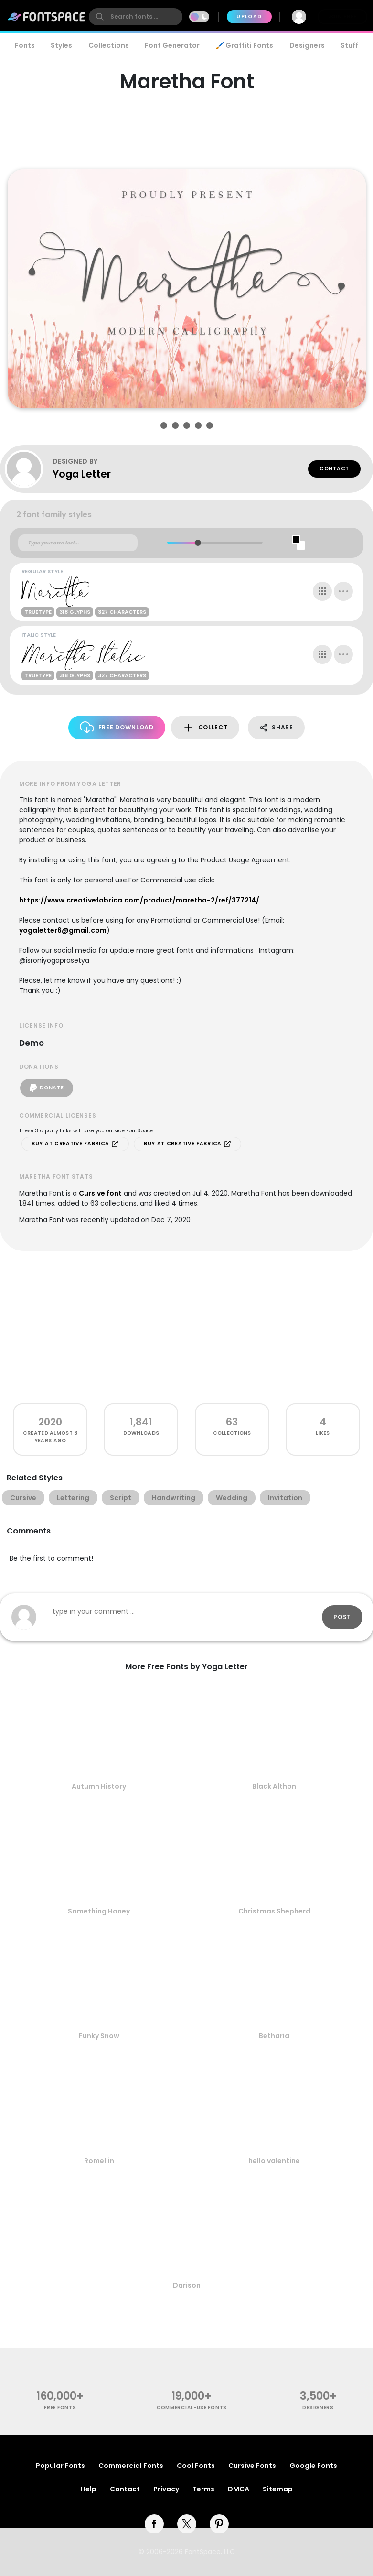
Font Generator (172, 45)
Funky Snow (99, 2036)
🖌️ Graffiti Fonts (244, 45)
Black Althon (274, 1786)
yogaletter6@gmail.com (63, 930)
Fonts (25, 45)
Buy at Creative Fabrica (75, 1144)
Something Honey (99, 1911)
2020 (50, 1422)
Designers (307, 45)
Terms (203, 2489)
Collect (205, 728)
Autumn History (99, 1786)
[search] (135, 16)
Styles (61, 45)
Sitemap (278, 2489)
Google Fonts (313, 2465)
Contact (334, 468)
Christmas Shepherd (274, 1911)
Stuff (349, 45)
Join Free (342, 16)
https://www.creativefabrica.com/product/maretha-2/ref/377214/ (139, 900)
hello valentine (274, 2160)
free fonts (60, 2407)
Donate (47, 1088)
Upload (249, 16)
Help (88, 2489)
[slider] (197, 543)
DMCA (238, 2489)
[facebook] (154, 2523)
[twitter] (186, 2523)
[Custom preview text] (78, 543)
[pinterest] (219, 2523)
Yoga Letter (82, 474)
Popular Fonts (60, 2465)
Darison (187, 2285)
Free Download (117, 727)
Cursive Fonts (252, 2465)
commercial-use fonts (192, 2407)
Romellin (99, 2160)
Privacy (166, 2489)
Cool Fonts (196, 2465)
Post (342, 1617)
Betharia (274, 2036)
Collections (108, 45)
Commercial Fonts (130, 2465)
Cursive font (100, 1193)
